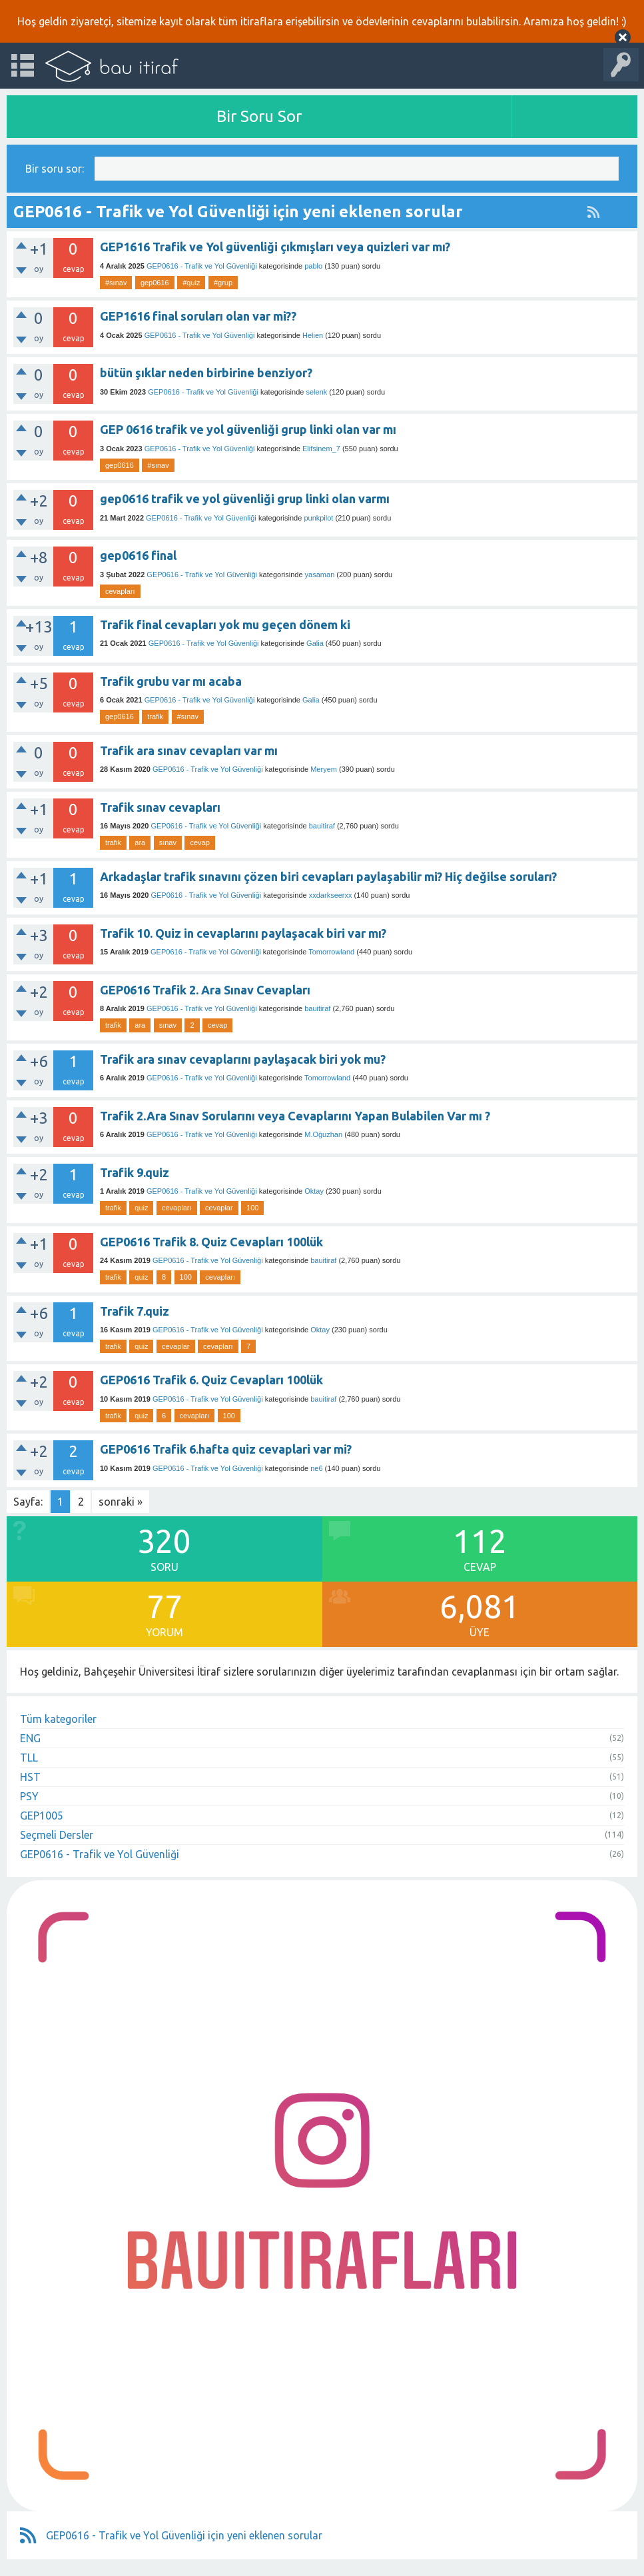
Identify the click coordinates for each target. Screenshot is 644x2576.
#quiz (191, 283)
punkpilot (318, 518)
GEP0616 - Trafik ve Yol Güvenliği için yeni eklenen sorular (184, 2535)
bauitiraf (322, 826)
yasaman (320, 575)
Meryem (323, 769)
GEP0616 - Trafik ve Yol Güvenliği (202, 266)
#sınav (116, 283)
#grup (223, 283)
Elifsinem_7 (321, 449)
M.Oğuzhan (323, 1134)
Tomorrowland (331, 952)
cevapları (120, 591)
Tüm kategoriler (58, 1719)
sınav (167, 842)
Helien (312, 335)
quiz (141, 1208)
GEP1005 (41, 1816)
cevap (199, 842)
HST (30, 1777)
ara (140, 842)
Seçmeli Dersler (56, 1835)
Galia (315, 643)
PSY (29, 1796)
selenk (316, 392)
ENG (30, 1738)
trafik (155, 716)
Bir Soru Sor (259, 116)
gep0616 (155, 283)
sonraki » (121, 1502)
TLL (29, 1758)
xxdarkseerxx (330, 895)
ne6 (316, 1468)
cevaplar (219, 1208)
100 (252, 1208)
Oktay (314, 1191)
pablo (313, 266)
